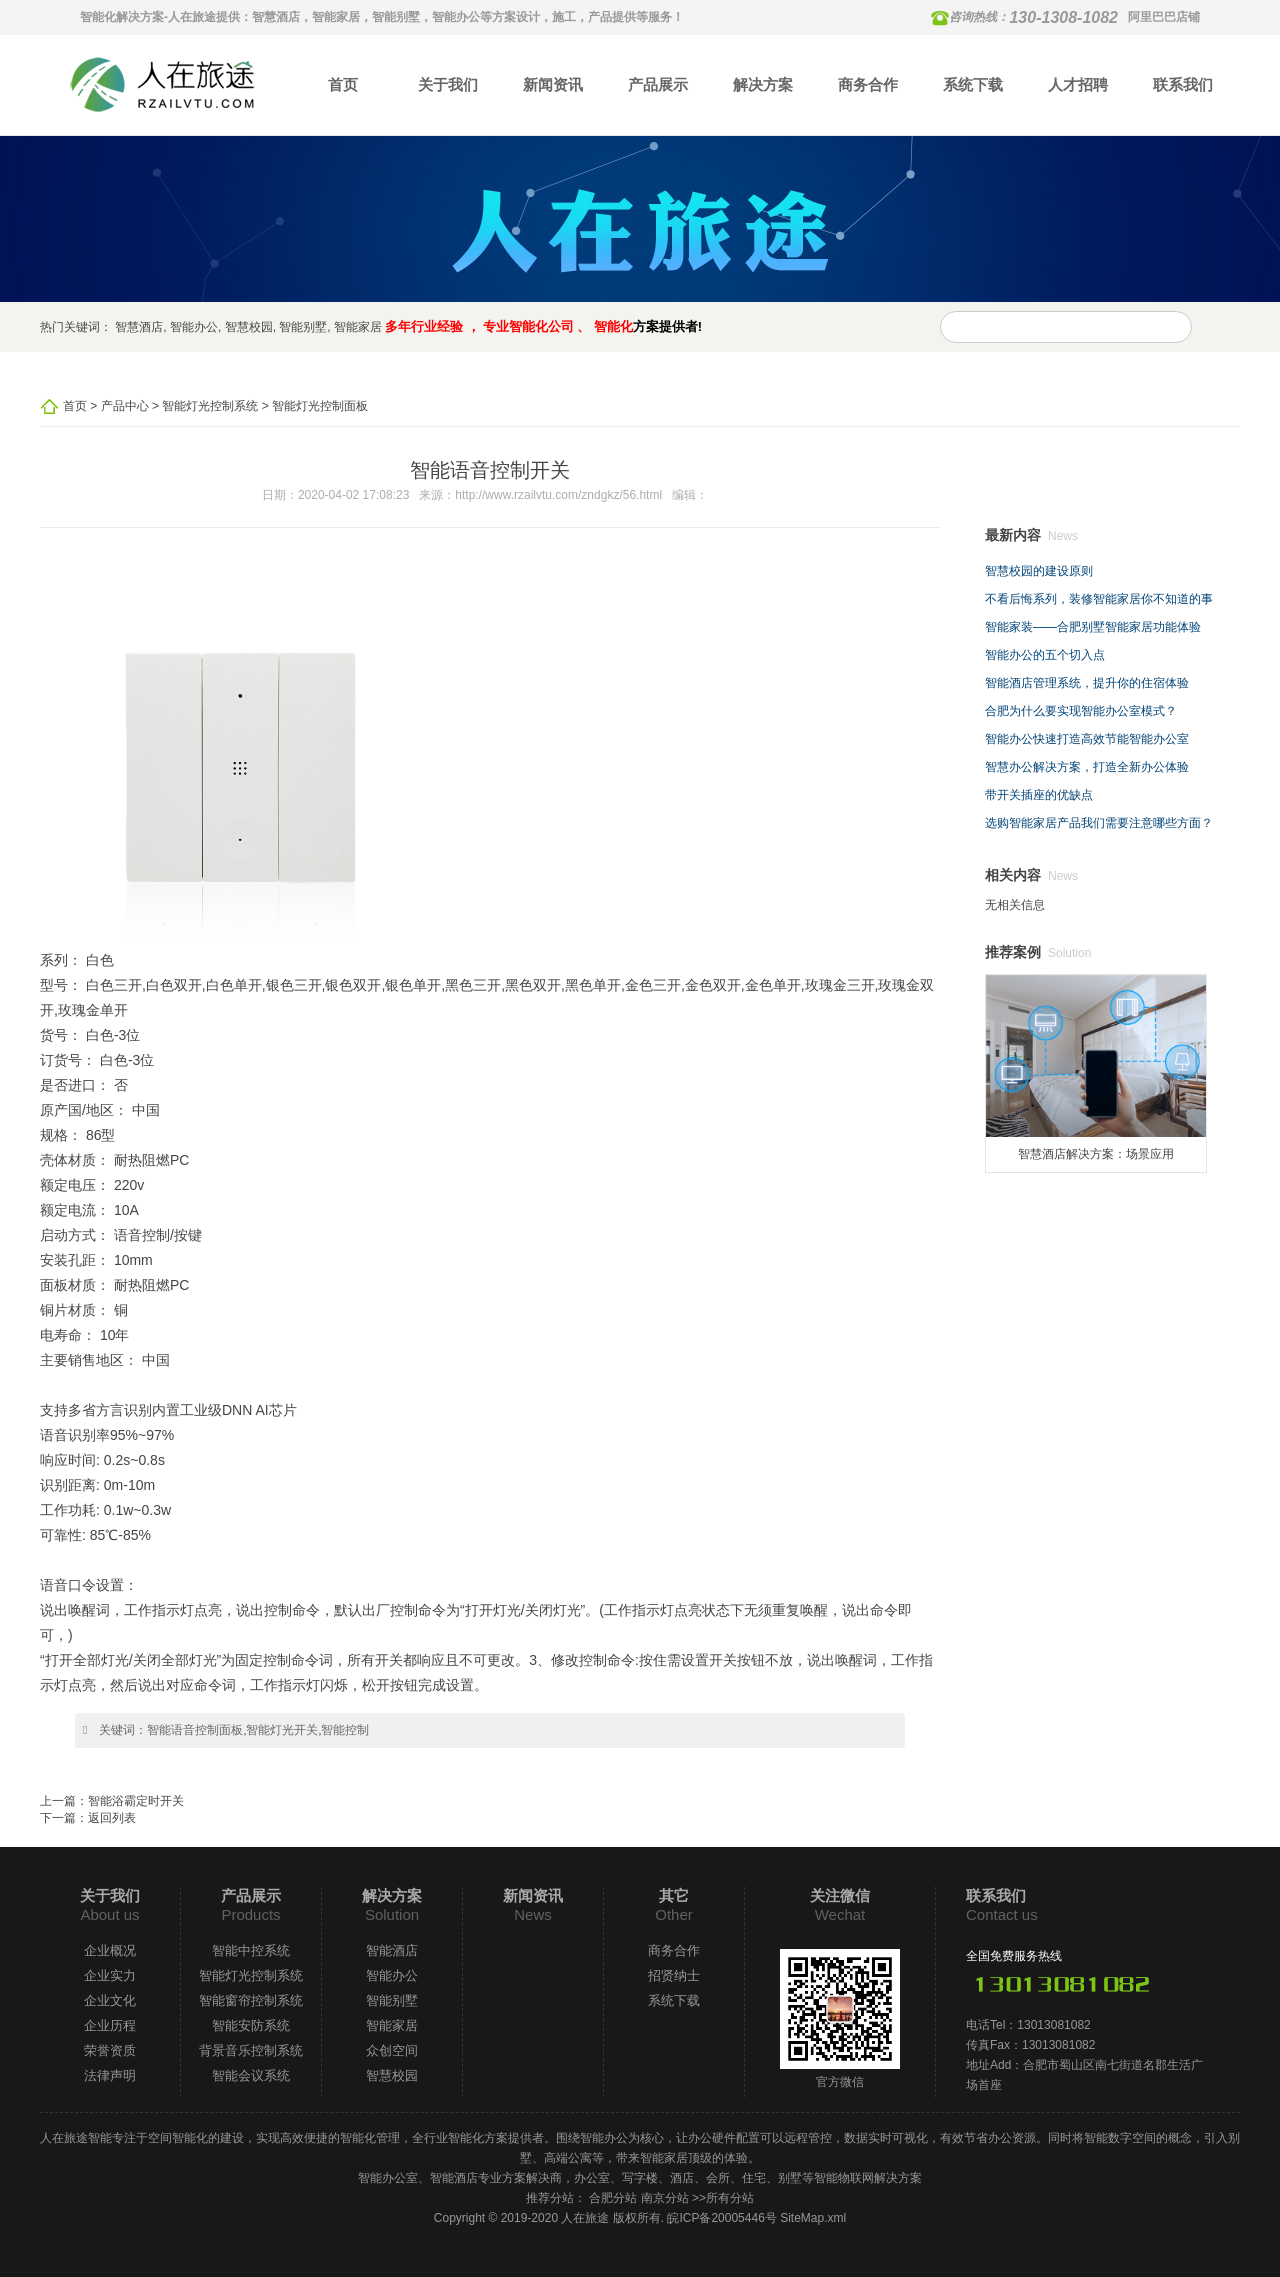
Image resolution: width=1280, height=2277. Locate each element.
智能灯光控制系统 (210, 406)
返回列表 (112, 1818)
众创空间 (392, 2050)
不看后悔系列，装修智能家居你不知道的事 (1099, 599)
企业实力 (110, 1975)
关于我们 (448, 84)
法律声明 (110, 2075)
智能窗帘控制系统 (251, 2000)
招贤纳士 (674, 1975)
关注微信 (840, 1895)
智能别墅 (303, 327)
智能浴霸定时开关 (136, 1801)
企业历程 (110, 2025)
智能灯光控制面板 (320, 406)
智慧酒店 (139, 327)
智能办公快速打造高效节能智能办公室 (1087, 739)
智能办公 (194, 327)
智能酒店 (392, 1950)
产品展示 (658, 84)
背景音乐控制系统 (251, 2050)
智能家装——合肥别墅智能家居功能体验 (1093, 627)
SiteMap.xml (813, 2218)
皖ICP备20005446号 (721, 2218)
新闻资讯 (553, 84)
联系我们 (1183, 84)
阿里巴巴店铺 (1164, 17)
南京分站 (665, 2198)
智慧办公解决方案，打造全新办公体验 (1087, 767)
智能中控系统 (251, 1950)
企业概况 (110, 1950)
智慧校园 (249, 327)
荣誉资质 (110, 2050)
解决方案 (763, 84)
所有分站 (730, 2198)
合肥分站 (613, 2198)
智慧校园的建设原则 (1039, 571)
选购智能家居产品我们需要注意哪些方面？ (1099, 823)
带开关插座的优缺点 (1039, 795)
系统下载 (973, 84)
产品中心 (125, 406)
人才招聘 (1078, 84)
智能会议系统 (251, 2075)
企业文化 (110, 2000)
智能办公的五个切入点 (1045, 655)
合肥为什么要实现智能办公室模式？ (1081, 711)
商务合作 (868, 84)
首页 (343, 84)
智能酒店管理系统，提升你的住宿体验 (1087, 683)
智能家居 (358, 327)
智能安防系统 (251, 2025)
